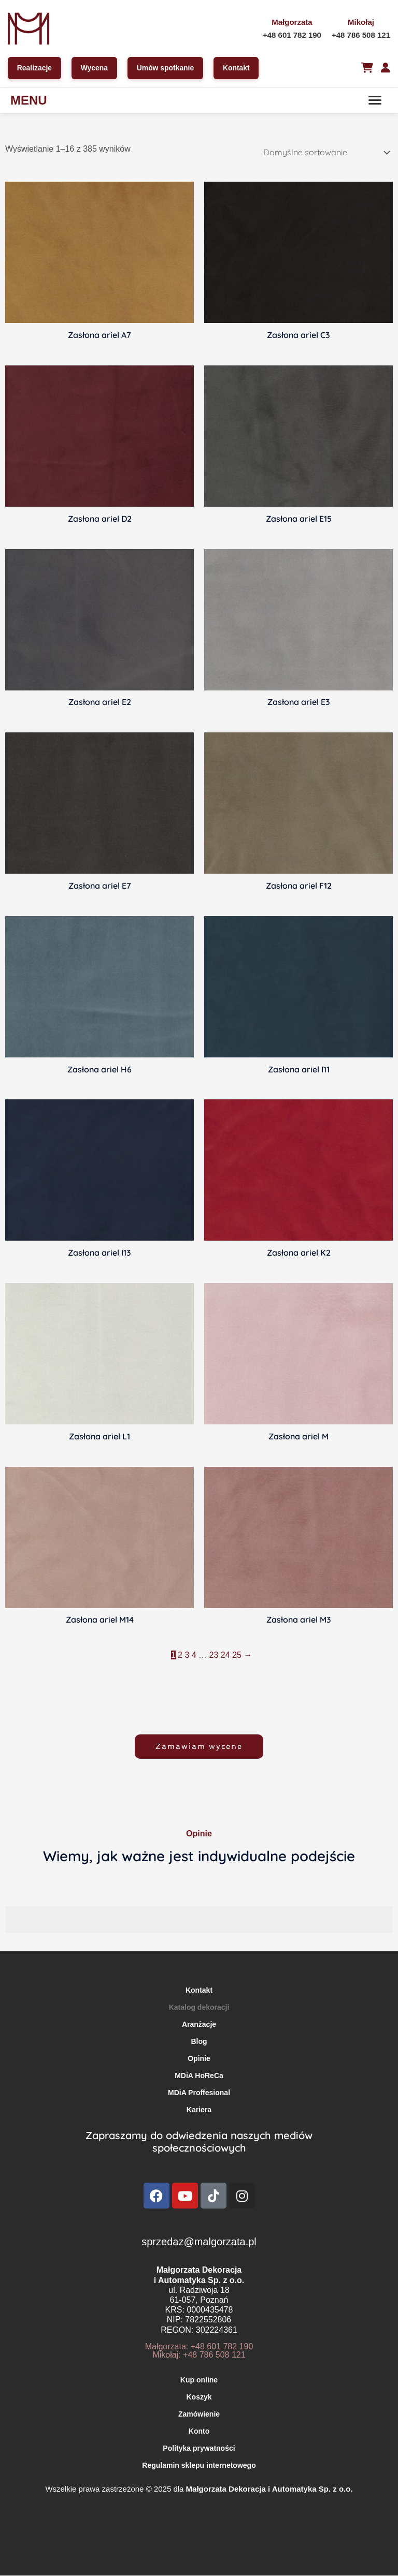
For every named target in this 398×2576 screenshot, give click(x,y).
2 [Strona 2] (180, 1655)
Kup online (199, 2380)
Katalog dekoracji (199, 2008)
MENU (28, 101)
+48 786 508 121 (361, 35)
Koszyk (198, 2397)
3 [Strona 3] (186, 1655)
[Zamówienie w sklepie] (325, 152)
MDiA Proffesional (199, 2093)
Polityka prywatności (199, 2449)
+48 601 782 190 (292, 35)
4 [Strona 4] (194, 1655)
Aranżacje (199, 2025)
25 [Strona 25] (236, 1655)
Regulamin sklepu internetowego (198, 2466)
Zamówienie (199, 2414)
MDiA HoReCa (199, 2076)
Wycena (95, 68)
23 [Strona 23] (214, 1655)
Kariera (199, 2110)
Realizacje (34, 68)
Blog (199, 2042)
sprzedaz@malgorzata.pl (199, 2242)
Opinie (199, 2059)
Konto (199, 2431)
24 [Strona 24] (225, 1655)
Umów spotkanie (166, 68)
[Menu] (375, 100)
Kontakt (237, 68)
